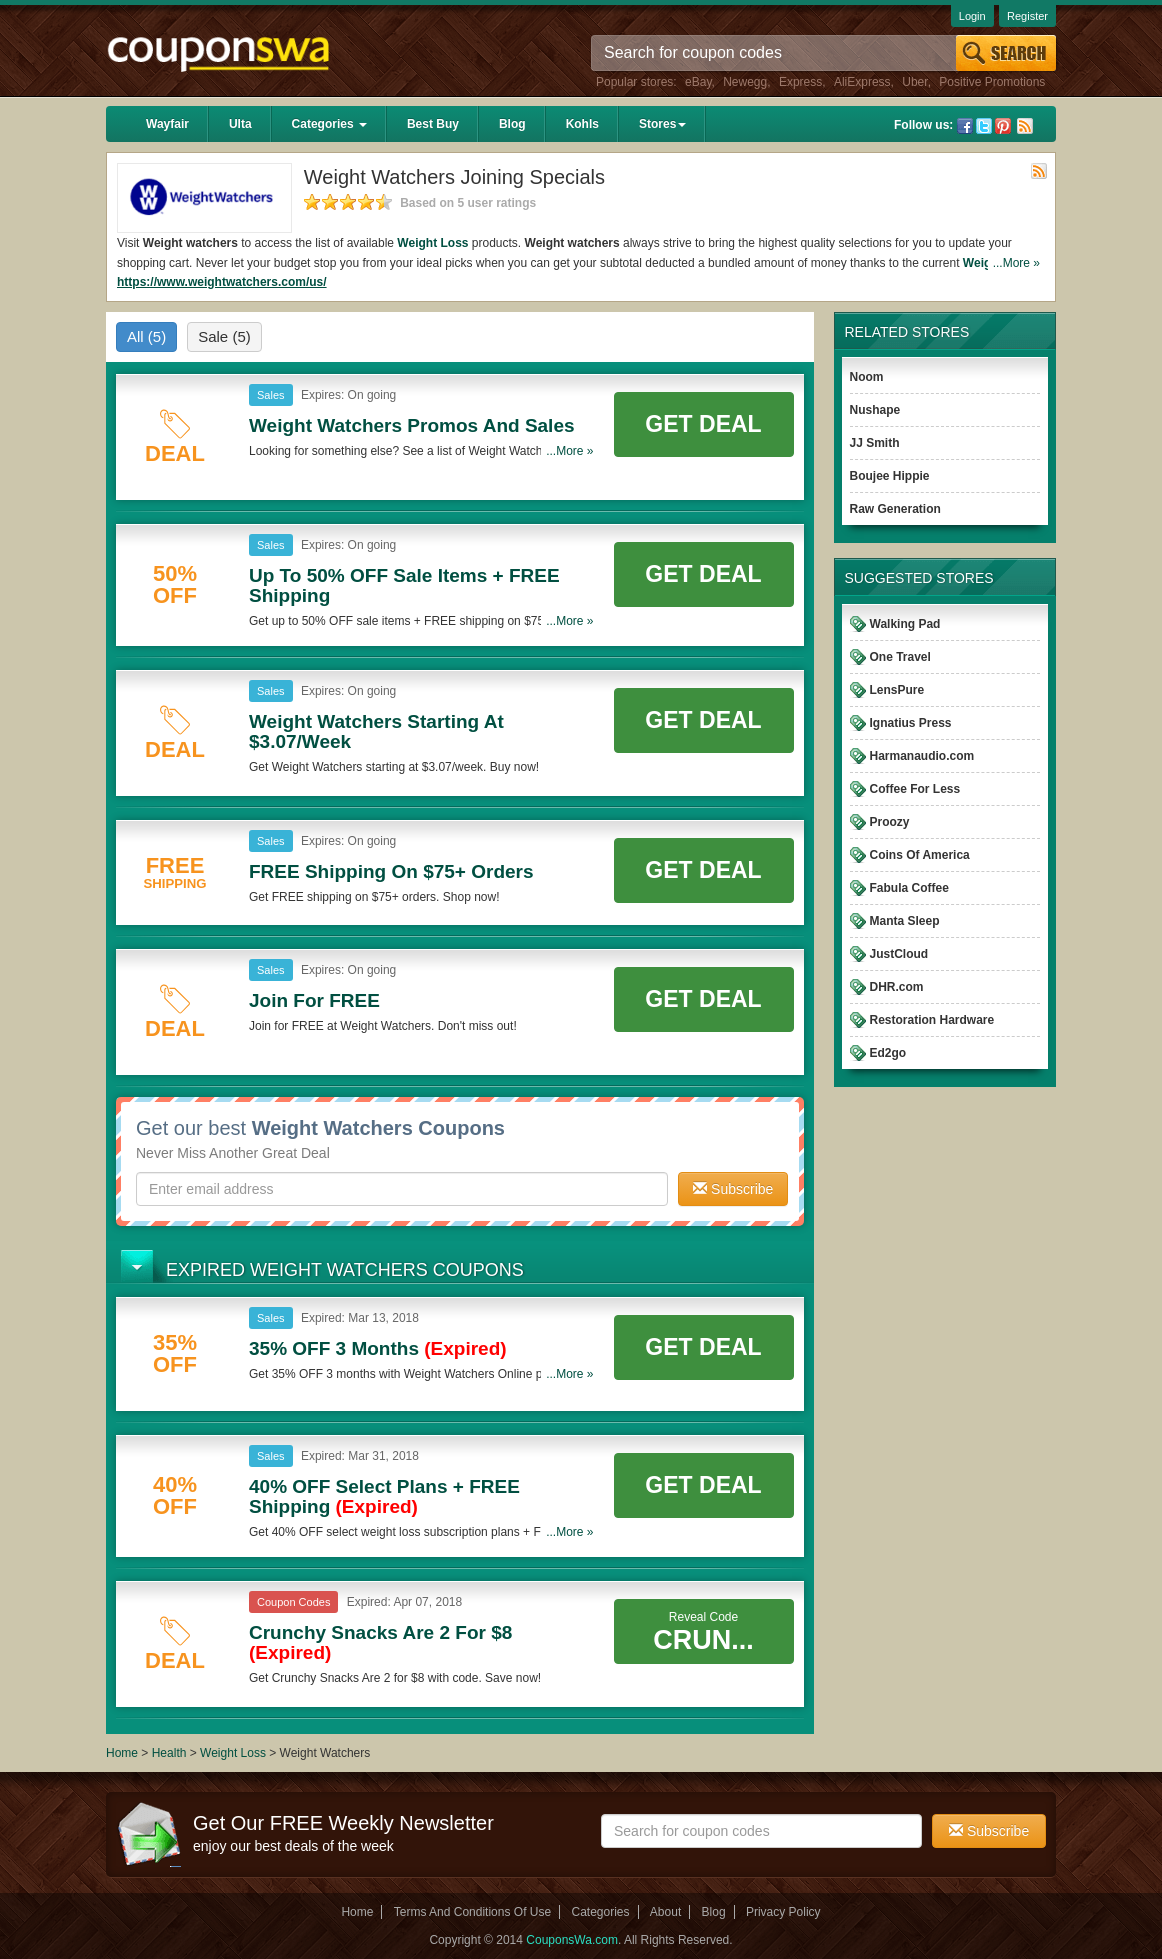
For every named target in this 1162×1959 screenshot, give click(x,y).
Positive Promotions (992, 82)
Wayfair (167, 124)
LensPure (897, 690)
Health (169, 1753)
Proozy (890, 822)
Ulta (240, 124)
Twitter (984, 126)
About (665, 1912)
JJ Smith (875, 443)
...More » (1016, 263)
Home (122, 1753)
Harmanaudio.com (922, 756)
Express (800, 82)
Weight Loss (432, 243)
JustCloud (899, 954)
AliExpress (862, 82)
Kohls (582, 124)
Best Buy (433, 124)
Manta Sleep (905, 921)
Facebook (965, 126)
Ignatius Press (911, 723)
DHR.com (897, 987)
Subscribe (733, 1189)
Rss (1025, 126)
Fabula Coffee (909, 888)
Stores (662, 124)
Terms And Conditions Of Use (472, 1912)
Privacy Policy (783, 1912)
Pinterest (1003, 126)
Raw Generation (895, 509)
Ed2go (888, 1053)
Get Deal (703, 424)
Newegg (745, 82)
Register (1027, 16)
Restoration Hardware (932, 1020)
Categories (329, 124)
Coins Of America (920, 855)
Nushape (875, 410)
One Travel (900, 657)
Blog (512, 124)
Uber (914, 82)
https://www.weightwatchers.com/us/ (222, 282)
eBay (698, 82)
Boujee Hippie (890, 476)
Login (972, 16)
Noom (867, 377)
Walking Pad (905, 624)
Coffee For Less (915, 789)
